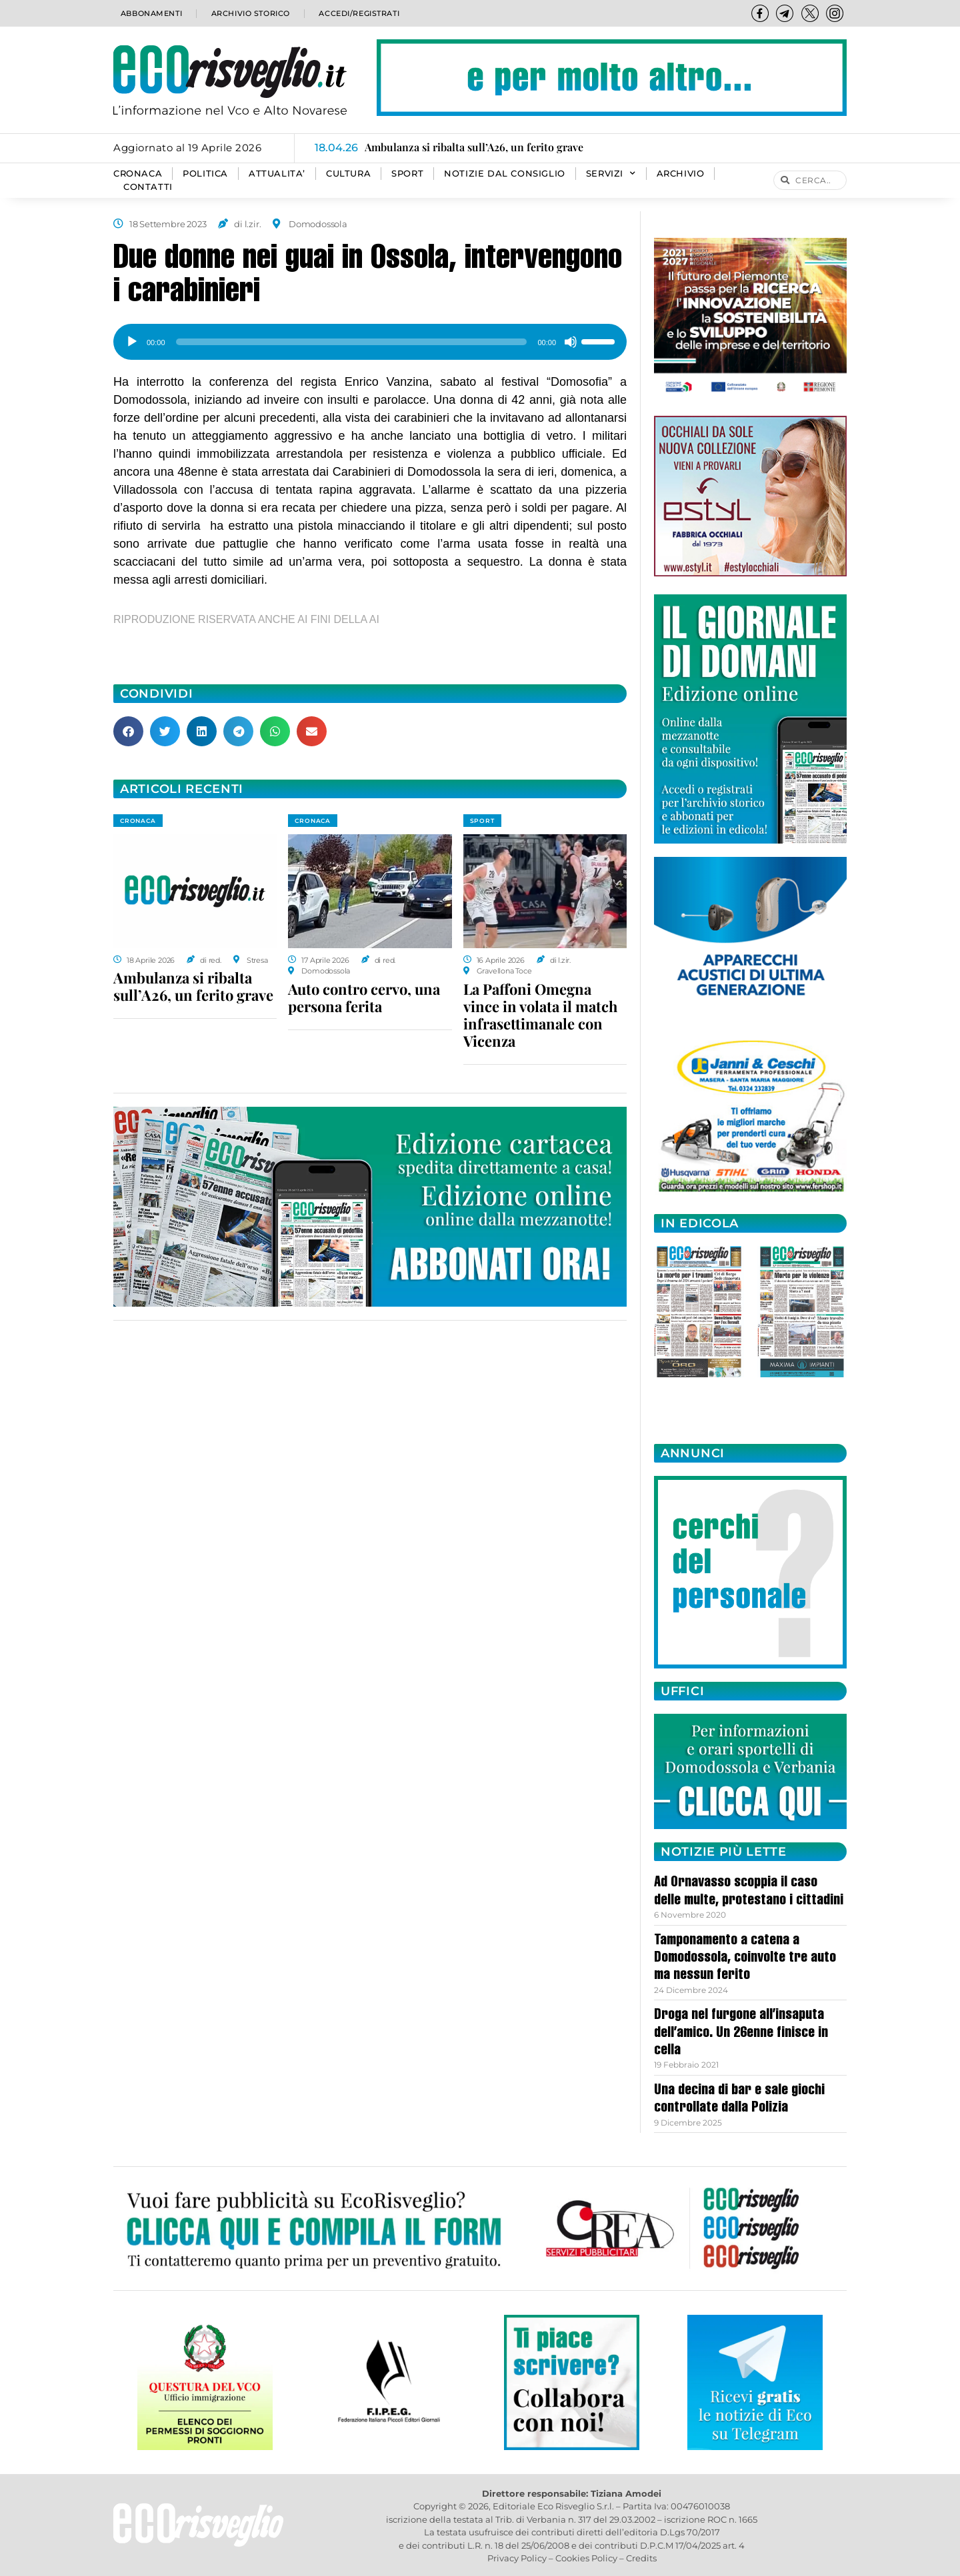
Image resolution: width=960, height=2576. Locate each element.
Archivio (681, 174)
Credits (641, 2558)
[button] (128, 731)
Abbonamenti (150, 13)
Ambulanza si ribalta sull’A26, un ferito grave (193, 986)
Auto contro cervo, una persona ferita (364, 997)
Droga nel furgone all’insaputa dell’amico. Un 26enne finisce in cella (741, 2033)
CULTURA (348, 174)
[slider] (351, 341)
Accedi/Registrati (358, 13)
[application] (370, 337)
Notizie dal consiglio (504, 174)
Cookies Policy (586, 2558)
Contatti (148, 187)
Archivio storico (249, 13)
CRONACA (137, 174)
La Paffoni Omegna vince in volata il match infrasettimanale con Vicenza (540, 1015)
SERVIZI (611, 174)
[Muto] (570, 341)
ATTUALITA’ (277, 174)
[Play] (132, 341)
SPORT (407, 174)
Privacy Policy (517, 2558)
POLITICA (205, 174)
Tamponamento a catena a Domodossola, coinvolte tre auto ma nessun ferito (745, 1959)
